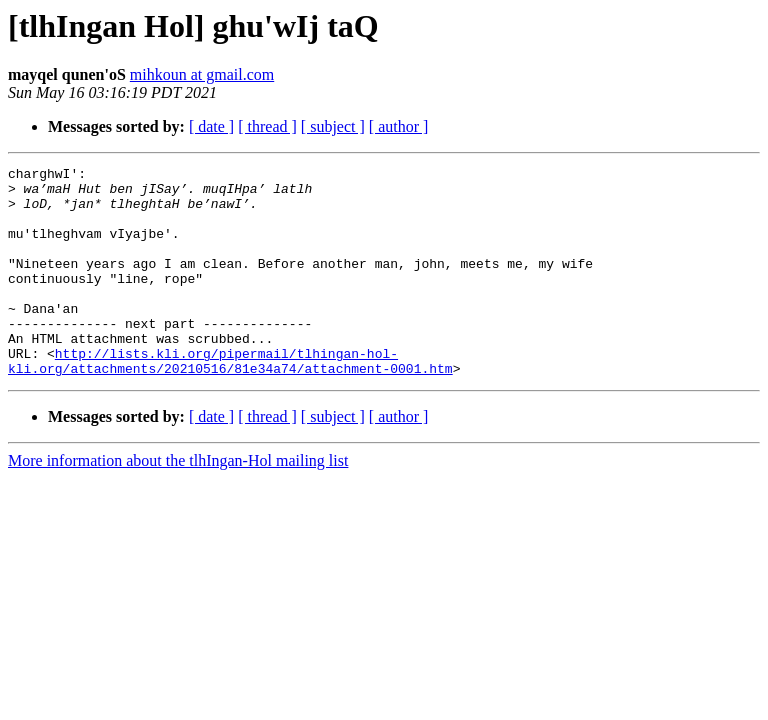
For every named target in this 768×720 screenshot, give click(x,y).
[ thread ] (267, 126)
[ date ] (211, 126)
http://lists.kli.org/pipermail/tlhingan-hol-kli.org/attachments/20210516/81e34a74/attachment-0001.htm (230, 401)
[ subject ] (333, 126)
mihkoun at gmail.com (202, 74)
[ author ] (399, 126)
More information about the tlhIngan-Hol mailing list (178, 502)
